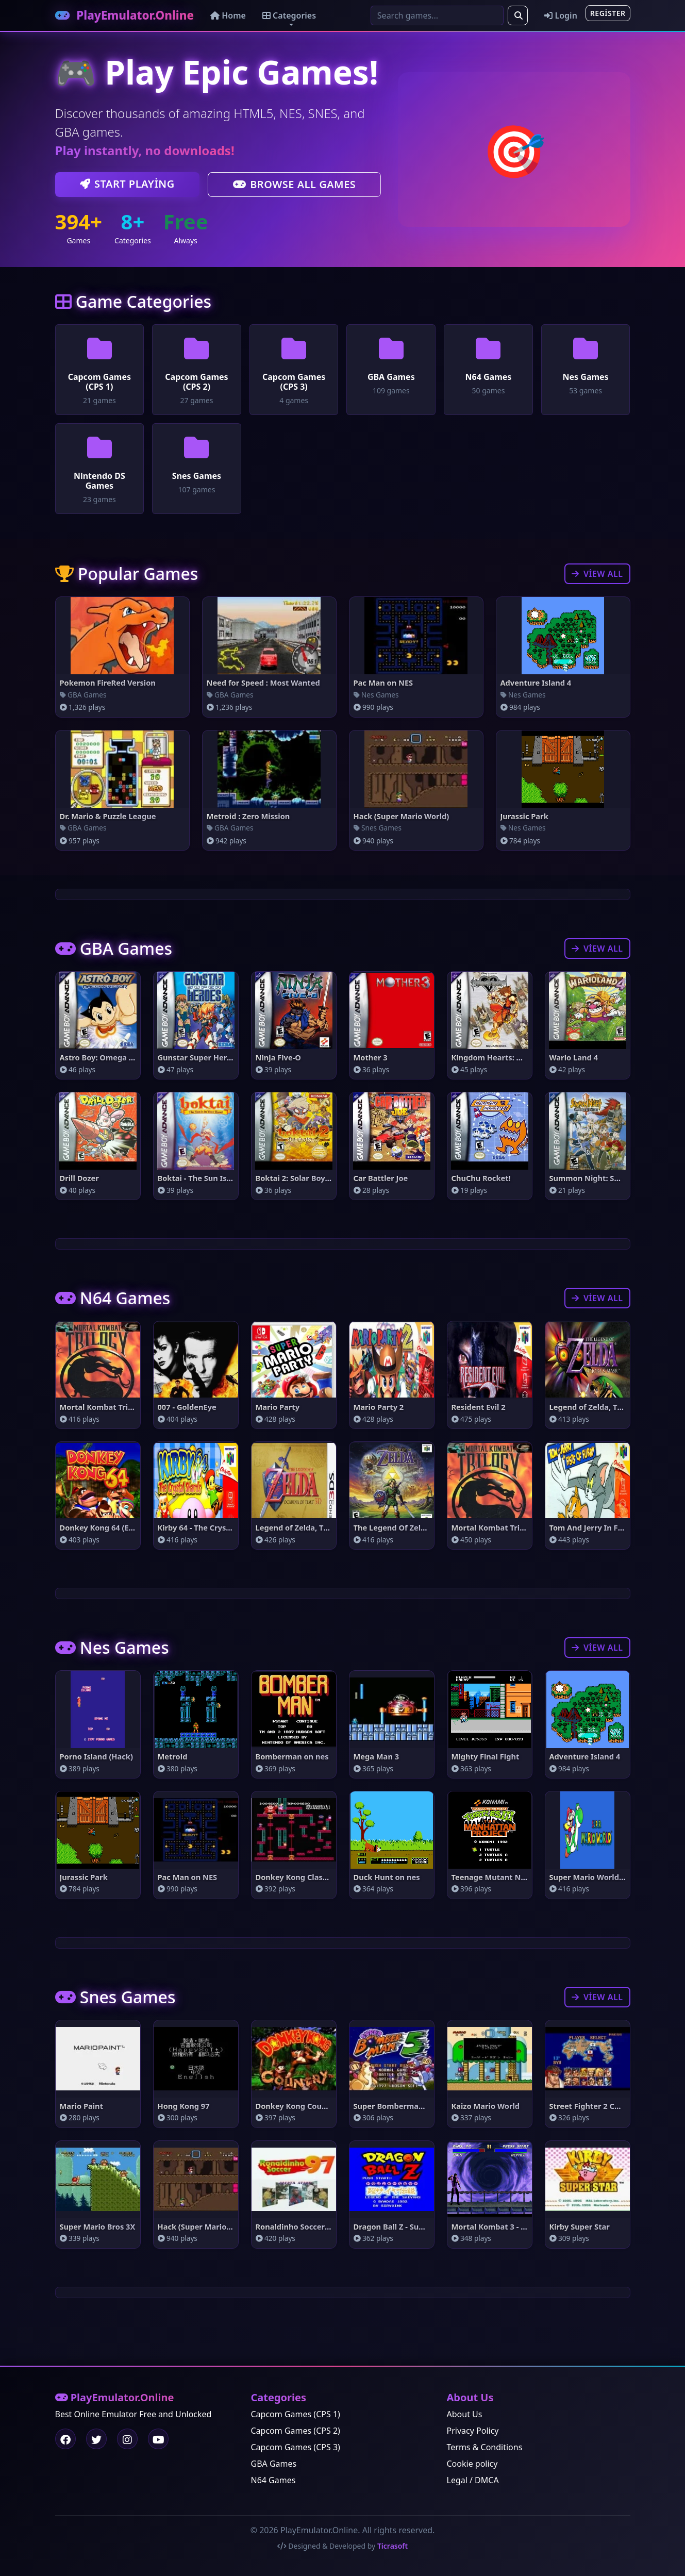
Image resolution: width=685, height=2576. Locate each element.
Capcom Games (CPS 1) (295, 2414)
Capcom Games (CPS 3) (295, 2447)
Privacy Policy (473, 2430)
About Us (464, 2414)
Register (608, 14)
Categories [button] (299, 16)
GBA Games (274, 2463)
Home (238, 16)
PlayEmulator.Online (129, 15)
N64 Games (273, 2480)
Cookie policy (472, 2463)
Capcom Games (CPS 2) (295, 2430)
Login (560, 16)
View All (597, 575)
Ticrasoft (392, 2546)
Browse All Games (294, 186)
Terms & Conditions (485, 2447)
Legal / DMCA (473, 2480)
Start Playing (127, 185)
